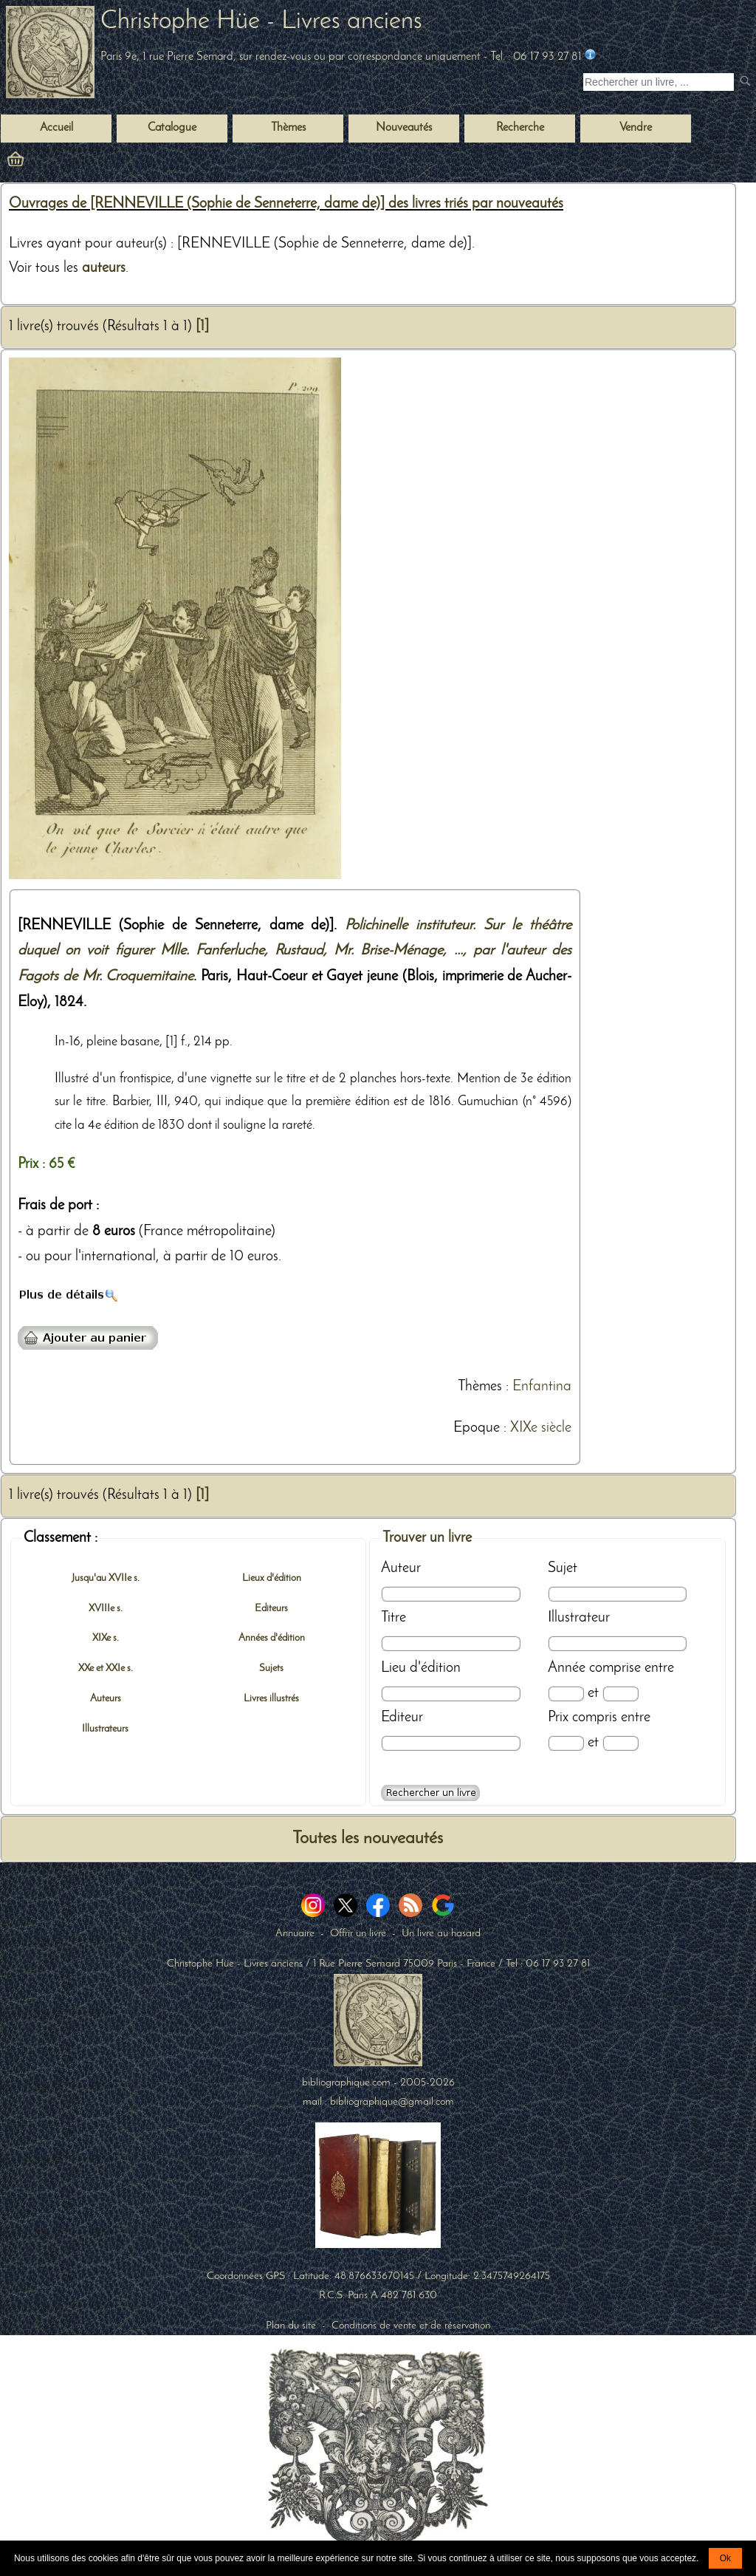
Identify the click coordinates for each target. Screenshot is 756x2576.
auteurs (104, 268)
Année (566, 1668)
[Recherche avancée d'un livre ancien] (430, 1793)
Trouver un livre (427, 1538)
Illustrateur (579, 1617)
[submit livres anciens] (747, 82)
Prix (558, 1717)
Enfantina (541, 1386)
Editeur (402, 1717)
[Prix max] (620, 1743)
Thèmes (480, 1386)
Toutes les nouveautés (367, 1839)
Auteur (401, 1568)
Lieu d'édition (421, 1668)
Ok (725, 2558)
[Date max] (620, 1693)
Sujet (562, 1568)
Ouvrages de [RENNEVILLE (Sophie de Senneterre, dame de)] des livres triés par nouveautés (286, 204)
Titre (393, 1617)
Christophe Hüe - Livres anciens (261, 22)
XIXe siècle (540, 1428)
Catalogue (172, 128)
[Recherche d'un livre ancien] (658, 82)
